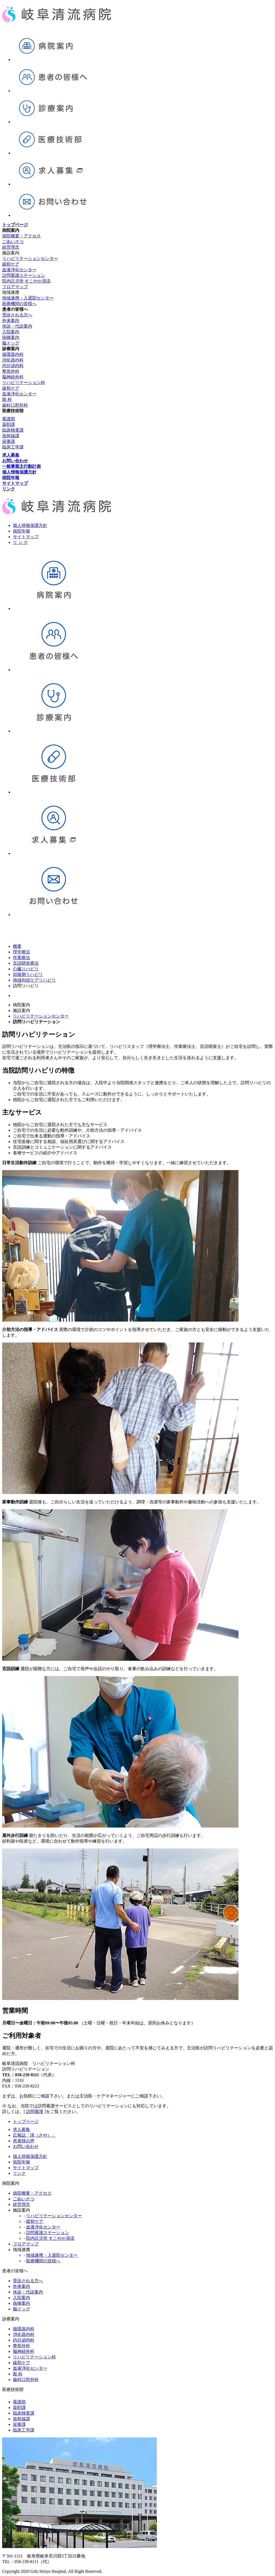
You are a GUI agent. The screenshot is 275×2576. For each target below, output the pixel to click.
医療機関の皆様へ (19, 303)
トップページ (26, 2121)
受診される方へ (17, 315)
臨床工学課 (13, 447)
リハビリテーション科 (23, 382)
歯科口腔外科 (15, 405)
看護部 (8, 419)
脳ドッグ (10, 343)
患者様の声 (23, 2141)
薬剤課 (8, 424)
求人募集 (21, 2129)
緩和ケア (10, 264)
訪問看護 (34, 2111)
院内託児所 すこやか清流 (26, 281)
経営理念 (10, 247)
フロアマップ (15, 286)
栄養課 (8, 441)
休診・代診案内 (17, 326)
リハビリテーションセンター (30, 258)
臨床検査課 (13, 430)
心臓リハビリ (26, 969)
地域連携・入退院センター (28, 298)
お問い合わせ (26, 2146)
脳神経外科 (13, 377)
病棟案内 (10, 337)
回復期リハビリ (28, 974)
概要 (17, 946)
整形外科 (10, 371)
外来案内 (10, 320)
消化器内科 (13, 360)
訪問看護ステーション (23, 275)
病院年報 (21, 531)
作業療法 (21, 957)
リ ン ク (20, 542)
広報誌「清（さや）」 (34, 2135)
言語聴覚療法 (26, 963)
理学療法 (21, 952)
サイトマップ (26, 536)
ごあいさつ (13, 241)
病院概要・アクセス (21, 236)
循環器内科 (13, 354)
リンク (19, 2173)
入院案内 (10, 332)
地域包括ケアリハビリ (34, 980)
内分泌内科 (13, 365)
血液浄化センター (19, 269)
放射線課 (10, 435)
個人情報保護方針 (30, 525)
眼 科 (7, 399)
